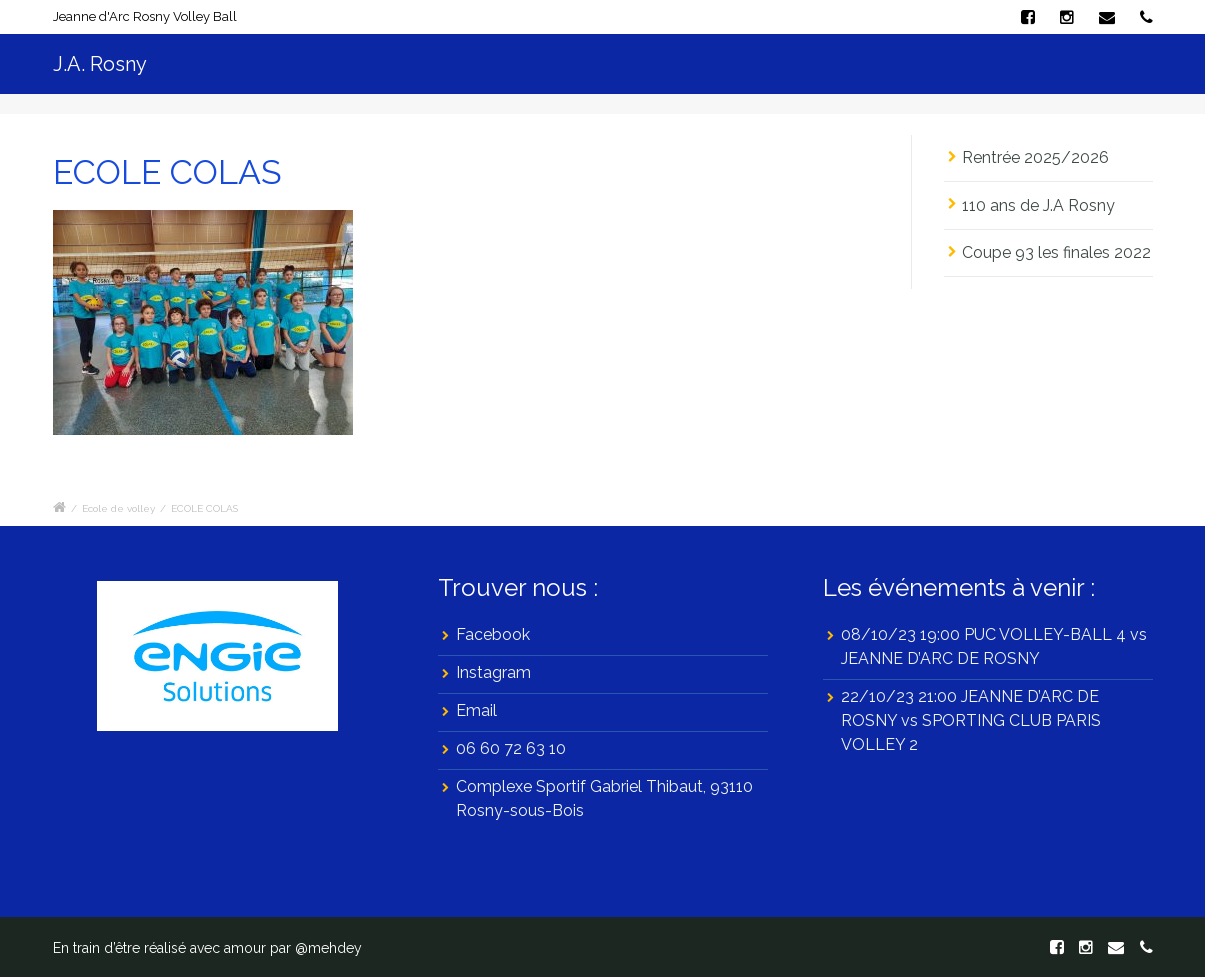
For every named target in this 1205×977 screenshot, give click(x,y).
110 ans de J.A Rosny (1038, 205)
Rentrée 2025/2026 (1053, 157)
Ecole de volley (118, 508)
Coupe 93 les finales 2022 (1056, 252)
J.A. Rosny (100, 64)
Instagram (493, 672)
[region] (218, 656)
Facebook (493, 634)
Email (476, 710)
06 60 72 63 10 (511, 748)
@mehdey (328, 948)
